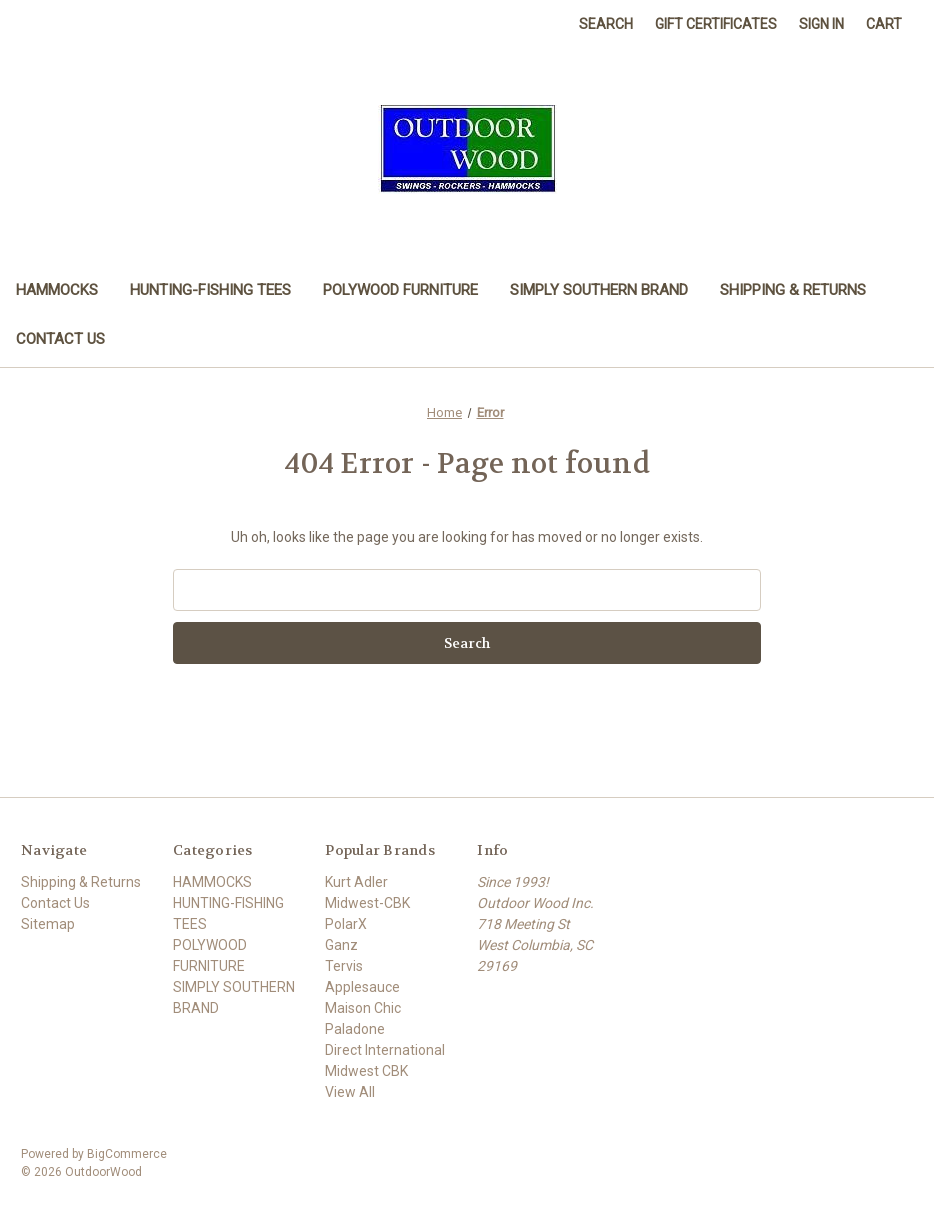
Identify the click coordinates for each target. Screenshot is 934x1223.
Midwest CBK (366, 1071)
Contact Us (60, 339)
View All (350, 1092)
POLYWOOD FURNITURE (400, 290)
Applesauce (362, 987)
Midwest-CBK (367, 903)
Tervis (344, 966)
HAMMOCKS (57, 290)
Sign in (821, 24)
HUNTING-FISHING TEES (210, 290)
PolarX (346, 924)
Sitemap (48, 924)
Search (606, 24)
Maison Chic (363, 1008)
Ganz (341, 945)
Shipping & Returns (793, 290)
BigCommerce (127, 1154)
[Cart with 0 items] (884, 24)
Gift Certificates (716, 24)
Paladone (355, 1029)
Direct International (385, 1050)
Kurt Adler (356, 882)
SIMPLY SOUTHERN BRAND (599, 290)
